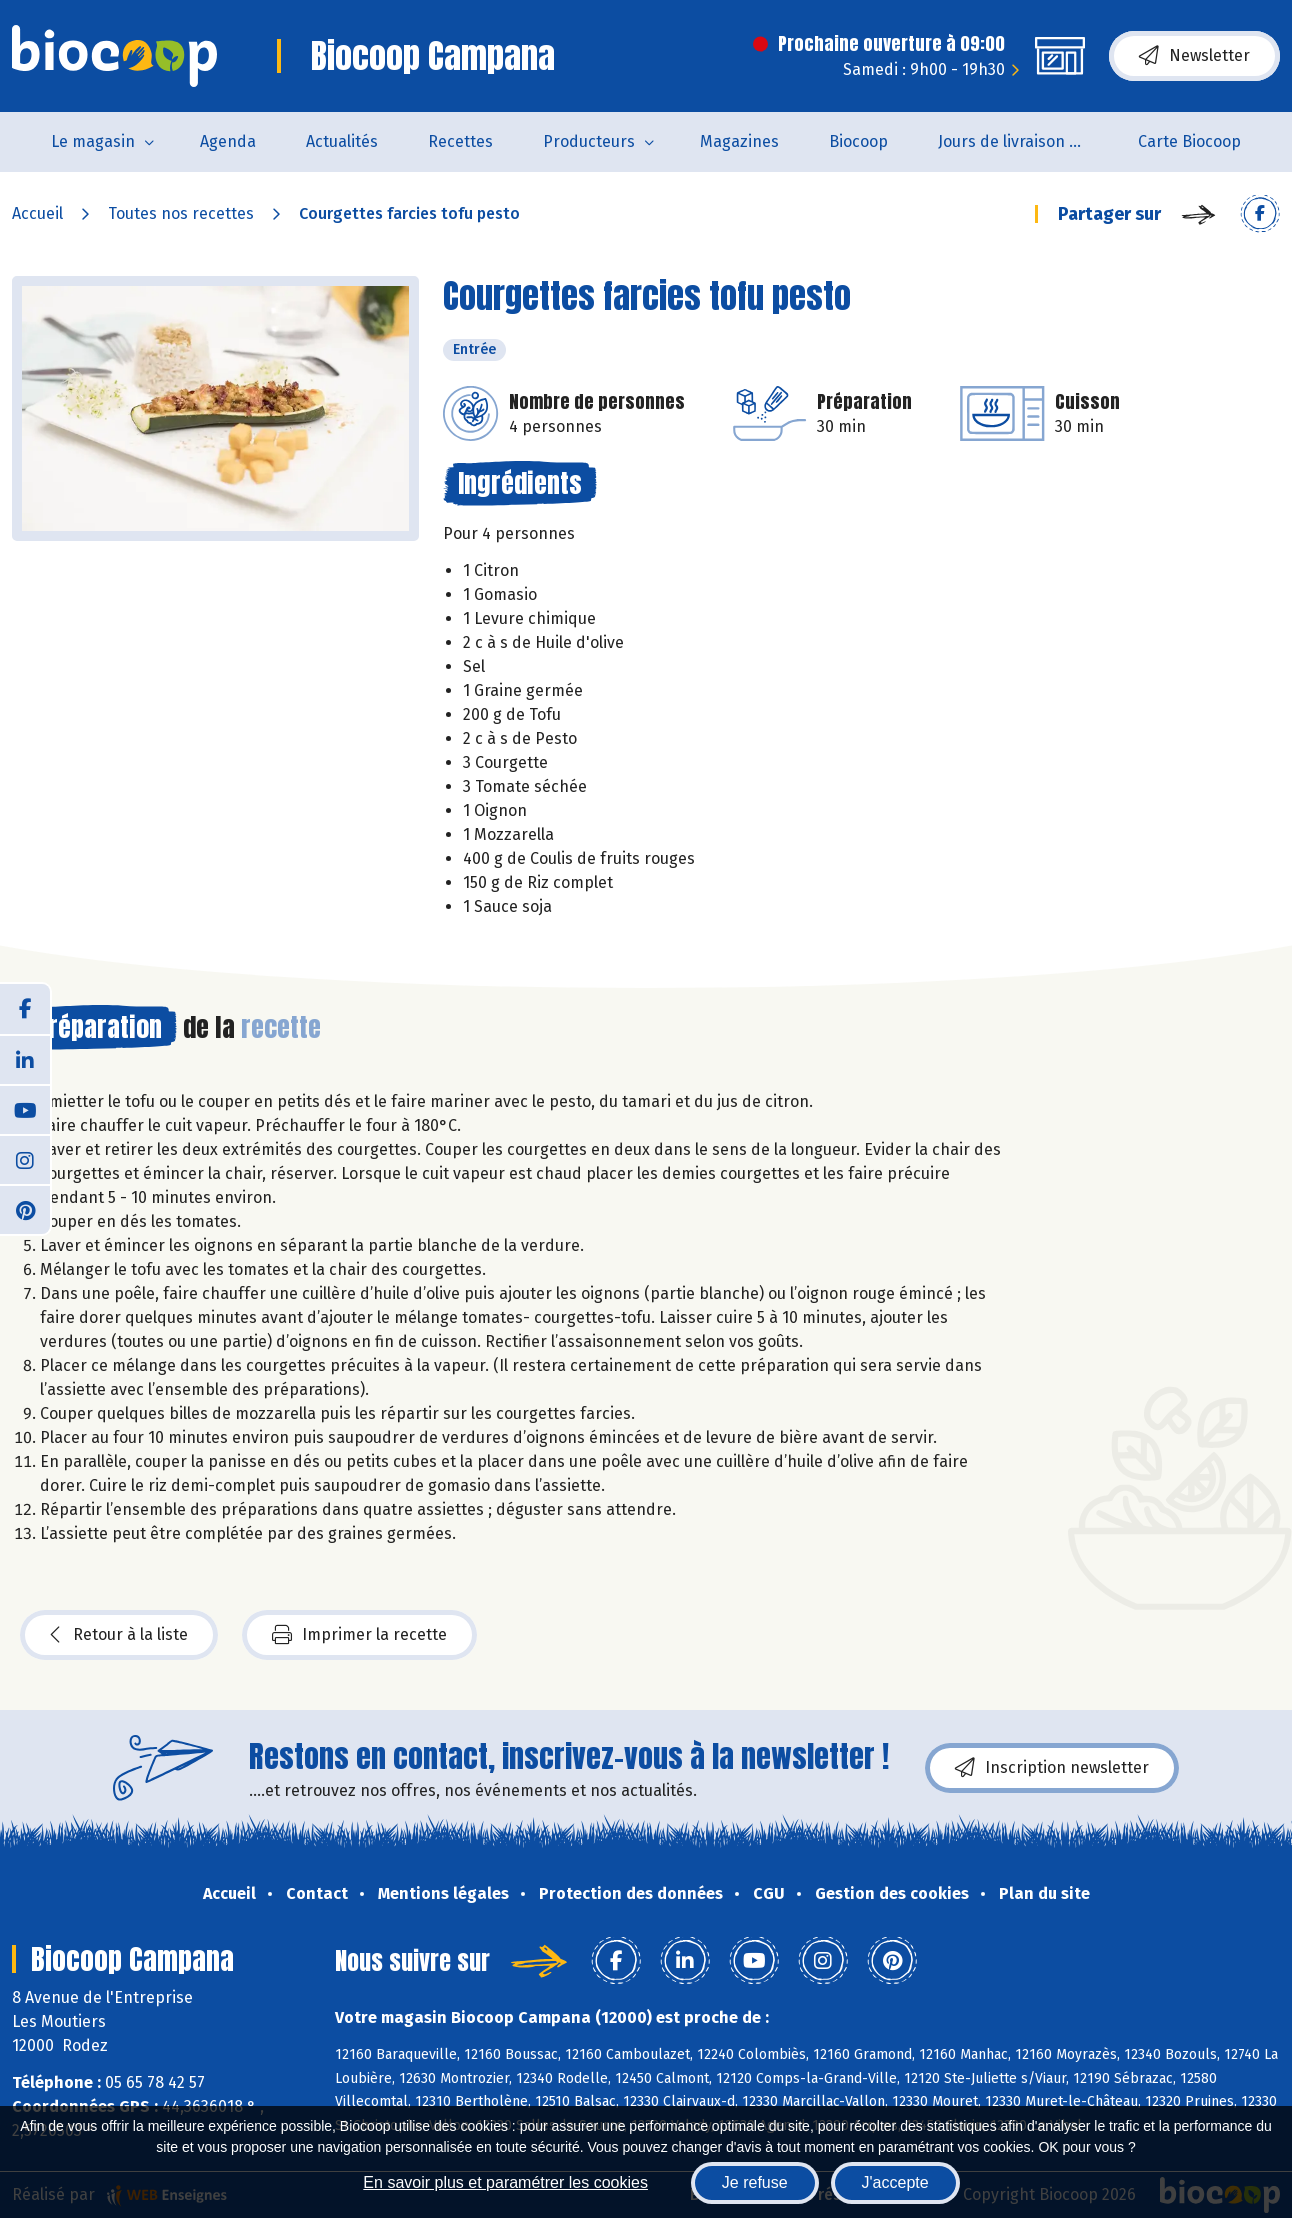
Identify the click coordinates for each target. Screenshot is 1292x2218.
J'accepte (895, 2182)
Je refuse (755, 2182)
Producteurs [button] (589, 141)
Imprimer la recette (359, 1635)
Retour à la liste (119, 1635)
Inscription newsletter (1052, 1768)
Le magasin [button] (93, 141)
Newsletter (1194, 56)
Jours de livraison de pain (1025, 141)
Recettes (460, 141)
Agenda (228, 141)
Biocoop (858, 141)
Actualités (342, 141)
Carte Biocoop (1189, 141)
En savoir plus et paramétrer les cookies (505, 2182)
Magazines (739, 141)
